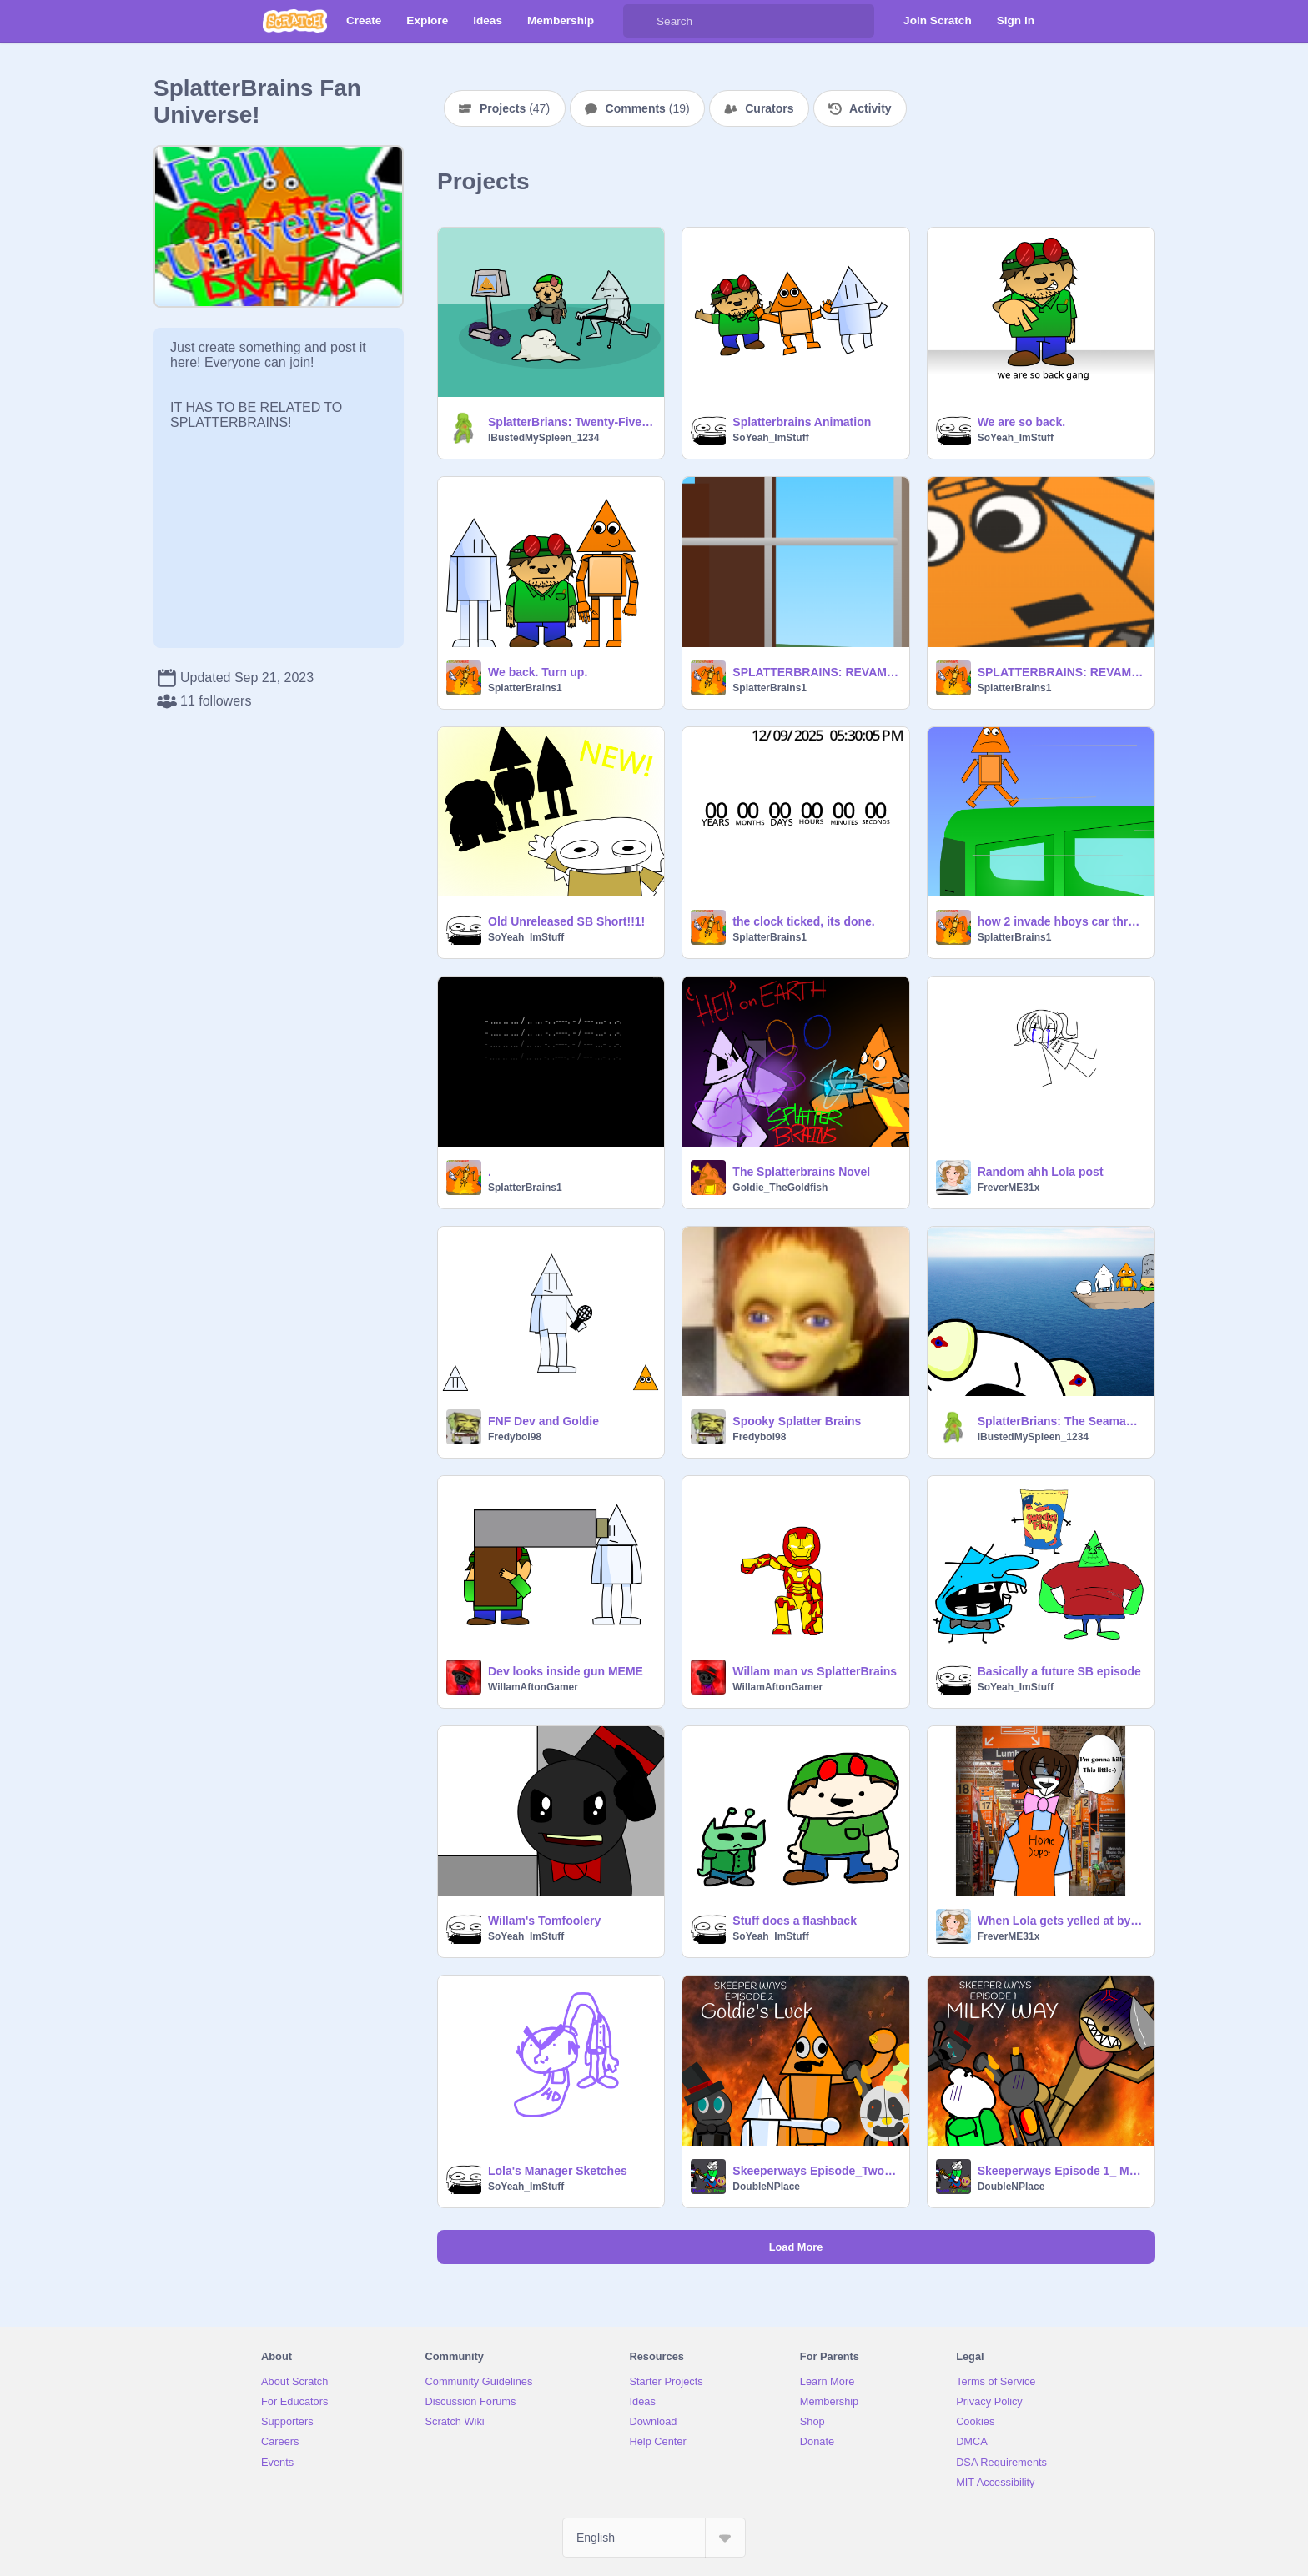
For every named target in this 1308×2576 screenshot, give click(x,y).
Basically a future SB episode (1059, 1671)
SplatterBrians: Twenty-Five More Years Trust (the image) (571, 422)
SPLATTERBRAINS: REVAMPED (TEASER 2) (1061, 672)
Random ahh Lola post (1041, 1171)
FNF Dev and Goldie (543, 1421)
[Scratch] (295, 21)
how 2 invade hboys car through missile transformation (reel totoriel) (1061, 921)
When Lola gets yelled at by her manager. (1061, 1920)
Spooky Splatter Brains (796, 1421)
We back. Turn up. (537, 672)
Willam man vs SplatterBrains (814, 1671)
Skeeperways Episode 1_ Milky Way (1061, 2170)
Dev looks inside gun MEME (565, 1671)
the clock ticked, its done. (803, 921)
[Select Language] (654, 2538)
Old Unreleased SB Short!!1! (566, 921)
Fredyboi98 (514, 1437)
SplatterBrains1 (525, 688)
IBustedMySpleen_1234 (543, 438)
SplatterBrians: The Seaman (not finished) (1061, 1421)
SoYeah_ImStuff (770, 438)
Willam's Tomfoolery (544, 1920)
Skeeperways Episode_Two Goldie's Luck (815, 2170)
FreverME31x (1009, 1187)
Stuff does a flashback (794, 1920)
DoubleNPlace (766, 2186)
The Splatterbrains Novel (801, 1171)
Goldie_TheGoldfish (780, 1187)
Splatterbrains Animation (801, 422)
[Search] (640, 21)
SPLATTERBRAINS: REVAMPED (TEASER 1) (815, 672)
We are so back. (1022, 422)
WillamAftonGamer (533, 1687)
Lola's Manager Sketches (557, 2170)
